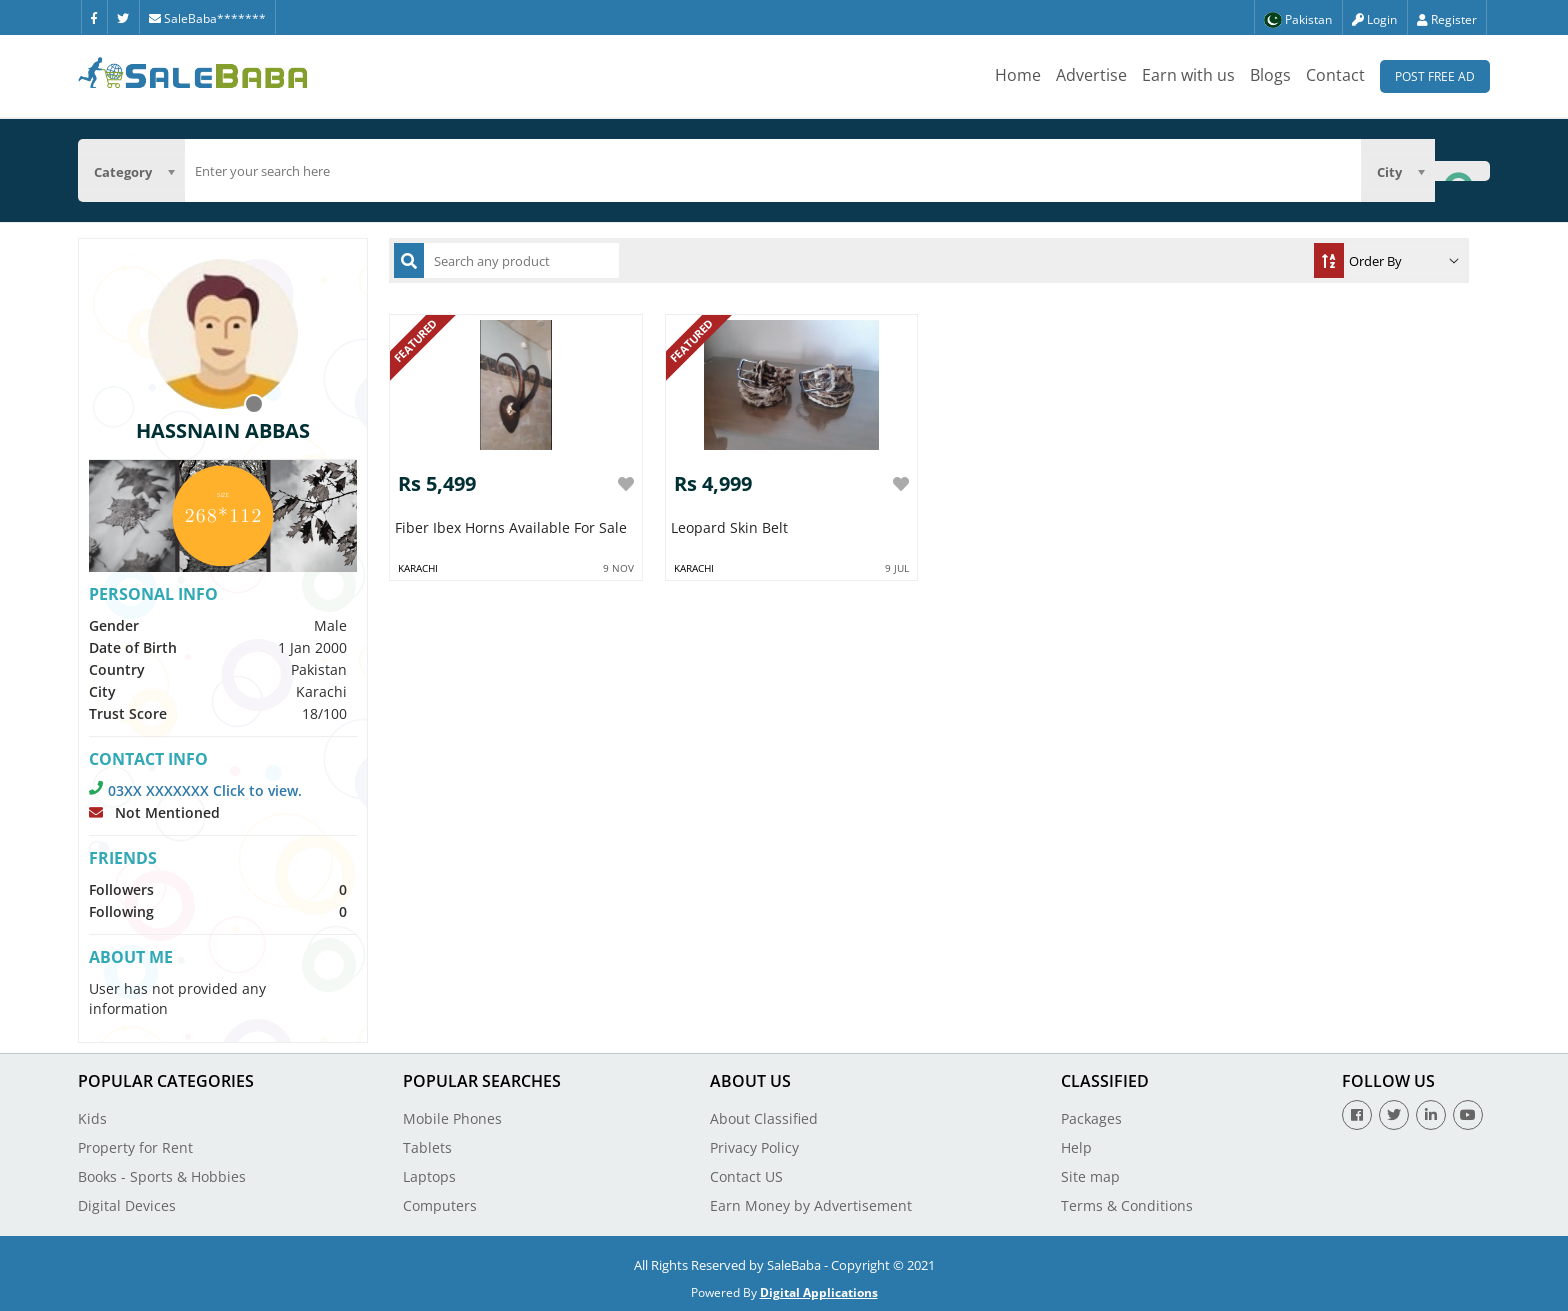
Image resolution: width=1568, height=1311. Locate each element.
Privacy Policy (754, 1147)
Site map (1090, 1176)
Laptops (429, 1176)
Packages (1091, 1118)
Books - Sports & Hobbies (162, 1176)
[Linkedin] (1431, 1115)
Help (1076, 1147)
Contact (1335, 75)
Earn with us (1188, 75)
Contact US (746, 1176)
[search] (772, 171)
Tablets (427, 1147)
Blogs (1270, 75)
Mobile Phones (452, 1118)
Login (1374, 19)
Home (1018, 75)
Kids (92, 1118)
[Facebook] (94, 17)
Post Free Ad (1435, 76)
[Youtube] (1468, 1115)
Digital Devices (127, 1205)
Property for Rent (135, 1147)
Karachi (418, 568)
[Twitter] (123, 17)
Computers (440, 1205)
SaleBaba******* (207, 18)
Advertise (1091, 75)
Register (1447, 19)
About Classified (764, 1118)
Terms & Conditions (1127, 1205)
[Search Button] (1462, 170)
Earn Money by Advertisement (811, 1205)
